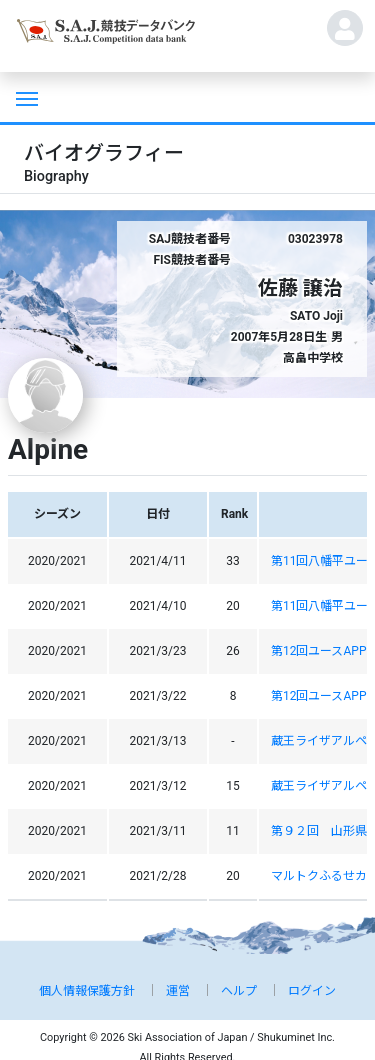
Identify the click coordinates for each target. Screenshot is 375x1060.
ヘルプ (239, 991)
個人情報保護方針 (87, 991)
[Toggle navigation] (25, 97)
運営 (178, 991)
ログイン (312, 991)
